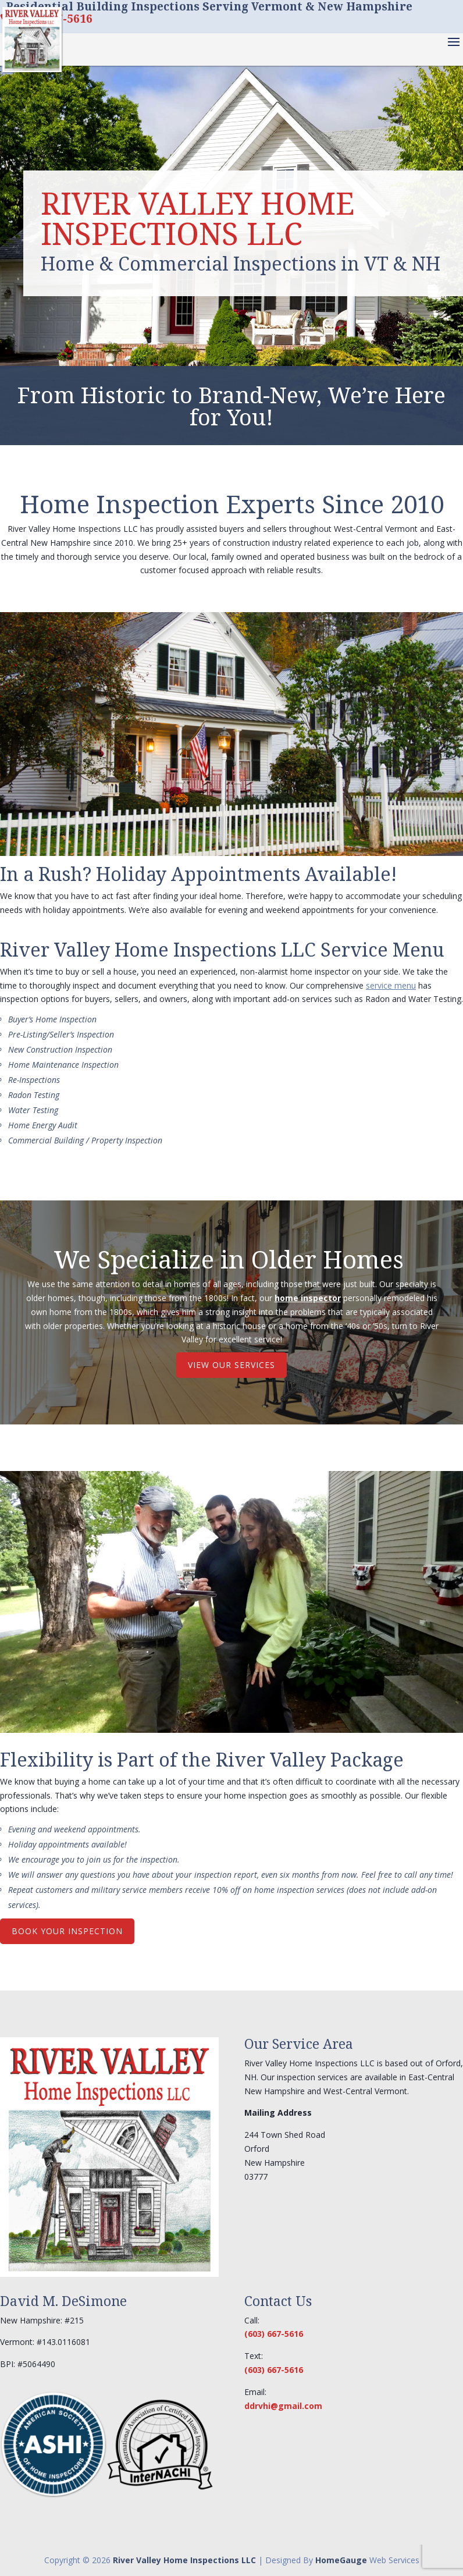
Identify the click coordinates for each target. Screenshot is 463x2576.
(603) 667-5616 (273, 2333)
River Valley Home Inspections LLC (184, 2560)
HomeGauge (341, 2560)
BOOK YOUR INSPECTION (67, 1931)
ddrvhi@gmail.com (283, 2405)
